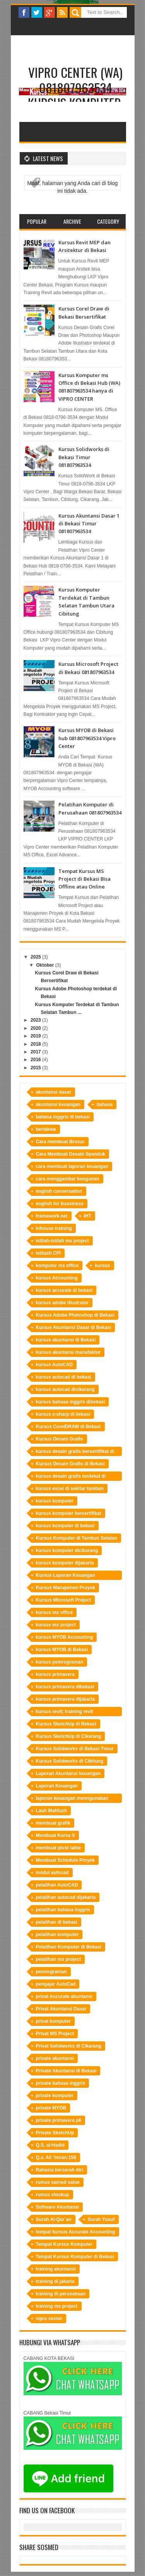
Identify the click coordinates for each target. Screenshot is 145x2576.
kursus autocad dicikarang (65, 1389)
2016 (36, 1059)
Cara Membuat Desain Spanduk (70, 1154)
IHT (87, 1216)
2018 (36, 1044)
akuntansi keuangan (58, 1104)
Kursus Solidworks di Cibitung (70, 1761)
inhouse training (54, 1228)
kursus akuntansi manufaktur (68, 1352)
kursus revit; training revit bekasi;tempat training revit (66, 1712)
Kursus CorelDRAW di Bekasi (68, 1426)
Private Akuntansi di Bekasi (66, 2070)
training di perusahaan (61, 2293)
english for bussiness (60, 1203)
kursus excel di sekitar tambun (70, 1488)
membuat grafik (53, 1823)
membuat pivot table (58, 1848)
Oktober (45, 965)
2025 (36, 957)
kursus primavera (55, 1674)
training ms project (57, 2306)
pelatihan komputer (57, 1934)
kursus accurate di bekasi (64, 1290)
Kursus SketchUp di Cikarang (68, 1736)
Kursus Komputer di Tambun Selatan (76, 1538)
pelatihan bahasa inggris (63, 1909)
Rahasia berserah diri (59, 2170)
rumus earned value (58, 2182)
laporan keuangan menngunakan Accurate (72, 1799)
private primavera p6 (58, 2120)
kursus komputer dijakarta (65, 1563)
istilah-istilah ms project (62, 1240)
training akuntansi (56, 2269)
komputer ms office (57, 1265)
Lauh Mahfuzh (51, 1810)
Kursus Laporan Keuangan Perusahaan (65, 1576)
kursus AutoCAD (54, 1364)
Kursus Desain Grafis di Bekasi (70, 1463)
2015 (36, 1067)
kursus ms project (56, 1625)
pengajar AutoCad (56, 1984)
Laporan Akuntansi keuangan (68, 1773)
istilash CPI (48, 1253)
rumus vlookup (52, 2194)
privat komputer (53, 2021)
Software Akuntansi (57, 2207)
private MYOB (51, 2108)
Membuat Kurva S (55, 1835)
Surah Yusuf (101, 2219)
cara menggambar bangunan (67, 1179)
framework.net (52, 1216)
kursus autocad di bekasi (63, 1377)
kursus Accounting (57, 1278)
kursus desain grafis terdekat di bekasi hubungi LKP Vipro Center (72, 1477)
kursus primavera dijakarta (65, 1699)
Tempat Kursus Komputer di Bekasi (75, 2256)
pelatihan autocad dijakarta (66, 1897)
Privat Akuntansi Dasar (61, 2009)
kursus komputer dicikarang (67, 1550)
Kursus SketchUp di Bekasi (66, 1724)
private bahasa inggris (60, 2083)
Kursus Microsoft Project (63, 1600)
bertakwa (46, 1129)
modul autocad (52, 1872)
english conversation (59, 1191)
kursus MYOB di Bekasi (62, 1649)
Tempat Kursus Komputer (64, 2244)
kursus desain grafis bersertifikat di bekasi (75, 1452)
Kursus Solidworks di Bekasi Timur (75, 1748)
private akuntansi (55, 2058)
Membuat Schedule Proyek (65, 1860)
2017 (36, 1052)
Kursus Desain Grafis (59, 1439)
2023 (36, 1020)
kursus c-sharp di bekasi (63, 1414)
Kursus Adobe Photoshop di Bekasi (75, 1315)
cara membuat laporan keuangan (72, 1166)
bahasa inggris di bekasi (63, 1117)
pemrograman (51, 1971)
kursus (102, 1265)
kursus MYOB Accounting (64, 1637)
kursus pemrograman (60, 1662)
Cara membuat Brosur (60, 1141)
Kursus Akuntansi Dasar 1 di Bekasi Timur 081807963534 (88, 523)
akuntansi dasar (53, 1092)
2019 (36, 1036)
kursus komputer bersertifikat (68, 1513)
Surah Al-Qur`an (54, 2219)
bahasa (105, 1104)
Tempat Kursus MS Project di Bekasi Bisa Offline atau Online (84, 879)
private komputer (54, 2095)
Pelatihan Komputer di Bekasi (68, 1947)
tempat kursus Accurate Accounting (75, 2232)
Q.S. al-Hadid (50, 2145)
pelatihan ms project (58, 1959)
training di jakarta (55, 2281)
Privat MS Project (55, 2033)
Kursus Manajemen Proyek (65, 1587)
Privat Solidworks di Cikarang (68, 2046)
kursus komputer (54, 1501)
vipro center (49, 2318)
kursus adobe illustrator (62, 1302)
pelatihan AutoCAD (57, 1885)
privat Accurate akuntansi (64, 1996)
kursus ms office (54, 1612)
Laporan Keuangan (57, 1786)
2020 (36, 1028)
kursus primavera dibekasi (65, 1686)
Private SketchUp (55, 2132)
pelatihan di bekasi (56, 1922)
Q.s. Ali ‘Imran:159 (56, 2157)
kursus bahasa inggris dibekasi (70, 1402)
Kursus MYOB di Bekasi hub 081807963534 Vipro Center (87, 738)
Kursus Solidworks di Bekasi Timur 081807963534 (83, 457)
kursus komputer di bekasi (65, 1525)
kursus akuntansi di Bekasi (66, 1340)
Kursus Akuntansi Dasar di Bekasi (73, 1327)
